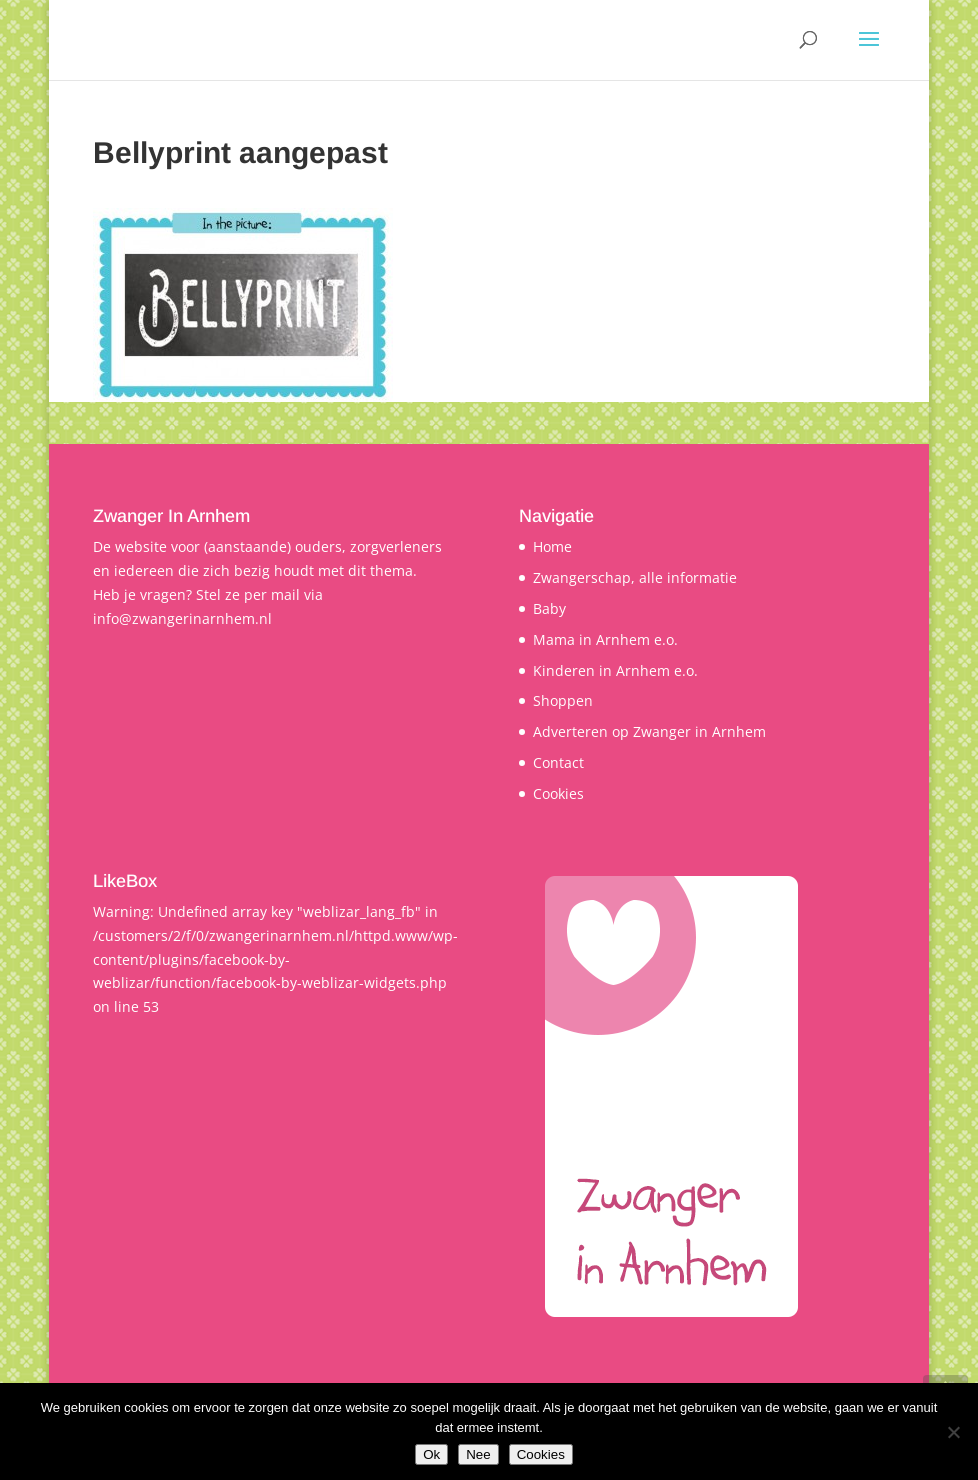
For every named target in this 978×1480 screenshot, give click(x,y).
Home (552, 546)
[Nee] (953, 1432)
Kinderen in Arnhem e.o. (615, 670)
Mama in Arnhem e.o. (605, 639)
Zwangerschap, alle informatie (635, 577)
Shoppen (563, 700)
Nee (478, 1454)
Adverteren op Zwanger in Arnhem (649, 731)
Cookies (558, 793)
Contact (558, 762)
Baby (549, 608)
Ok (431, 1454)
